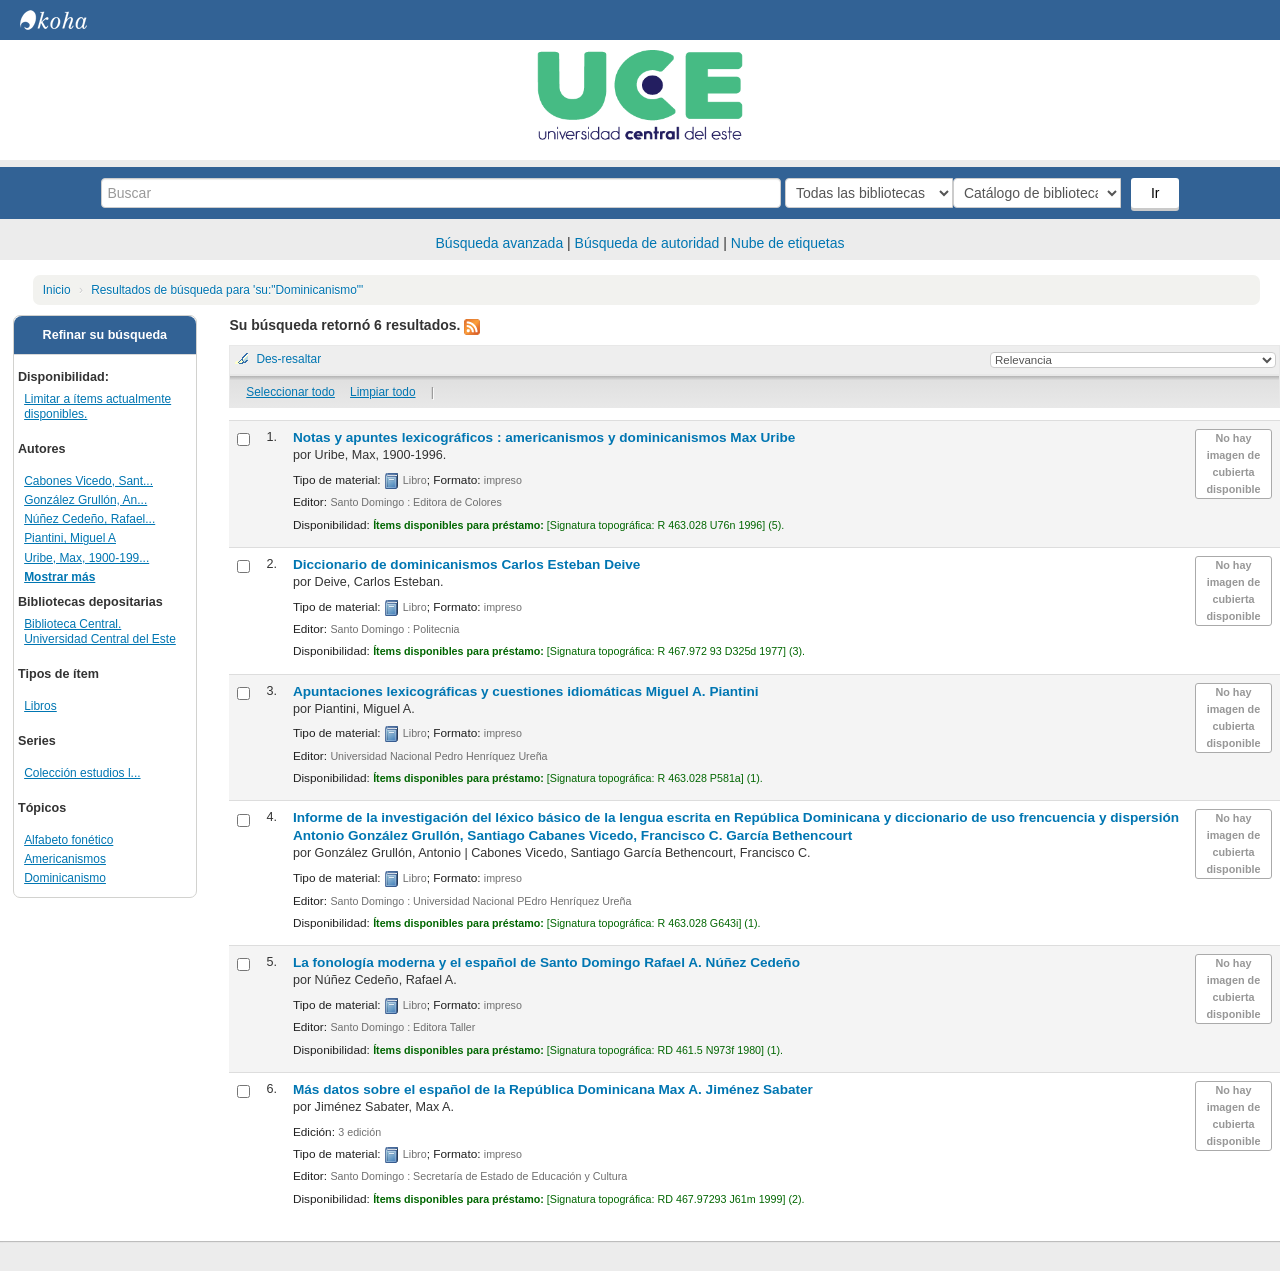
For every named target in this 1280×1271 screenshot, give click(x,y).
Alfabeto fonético (68, 840)
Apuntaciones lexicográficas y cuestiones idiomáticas (526, 691)
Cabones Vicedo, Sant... (88, 481)
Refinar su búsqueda (105, 335)
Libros (40, 706)
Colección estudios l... (82, 773)
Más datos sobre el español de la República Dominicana (553, 1089)
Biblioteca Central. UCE (70, 20)
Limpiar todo (382, 392)
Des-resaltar (288, 359)
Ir (1157, 193)
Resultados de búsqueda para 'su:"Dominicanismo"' (227, 290)
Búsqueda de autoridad (647, 243)
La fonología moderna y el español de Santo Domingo (546, 962)
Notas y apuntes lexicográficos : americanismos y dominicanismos (544, 437)
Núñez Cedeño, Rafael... (89, 519)
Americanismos (65, 859)
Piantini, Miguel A (70, 538)
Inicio (57, 290)
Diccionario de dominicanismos (467, 564)
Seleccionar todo (290, 392)
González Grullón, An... (85, 500)
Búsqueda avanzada (500, 243)
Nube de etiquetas (788, 243)
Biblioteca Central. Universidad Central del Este (100, 631)
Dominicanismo (65, 878)
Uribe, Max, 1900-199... (86, 558)
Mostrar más (59, 577)
